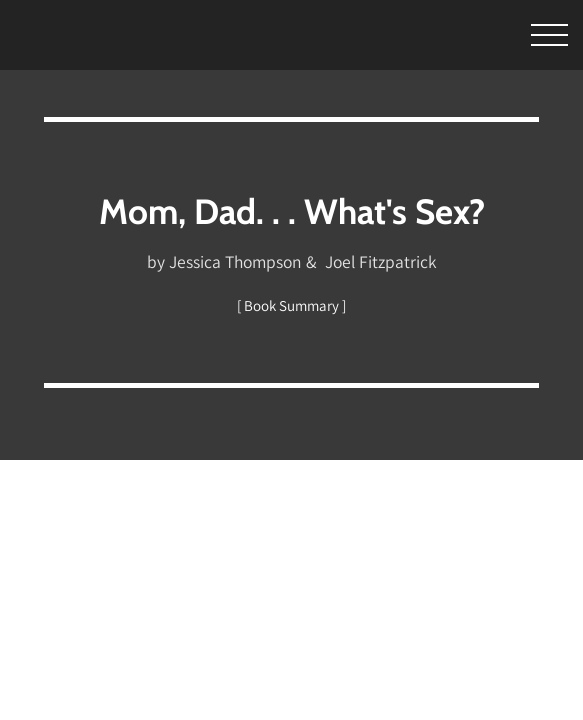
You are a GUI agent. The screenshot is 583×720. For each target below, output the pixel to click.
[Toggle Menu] (522, 35)
